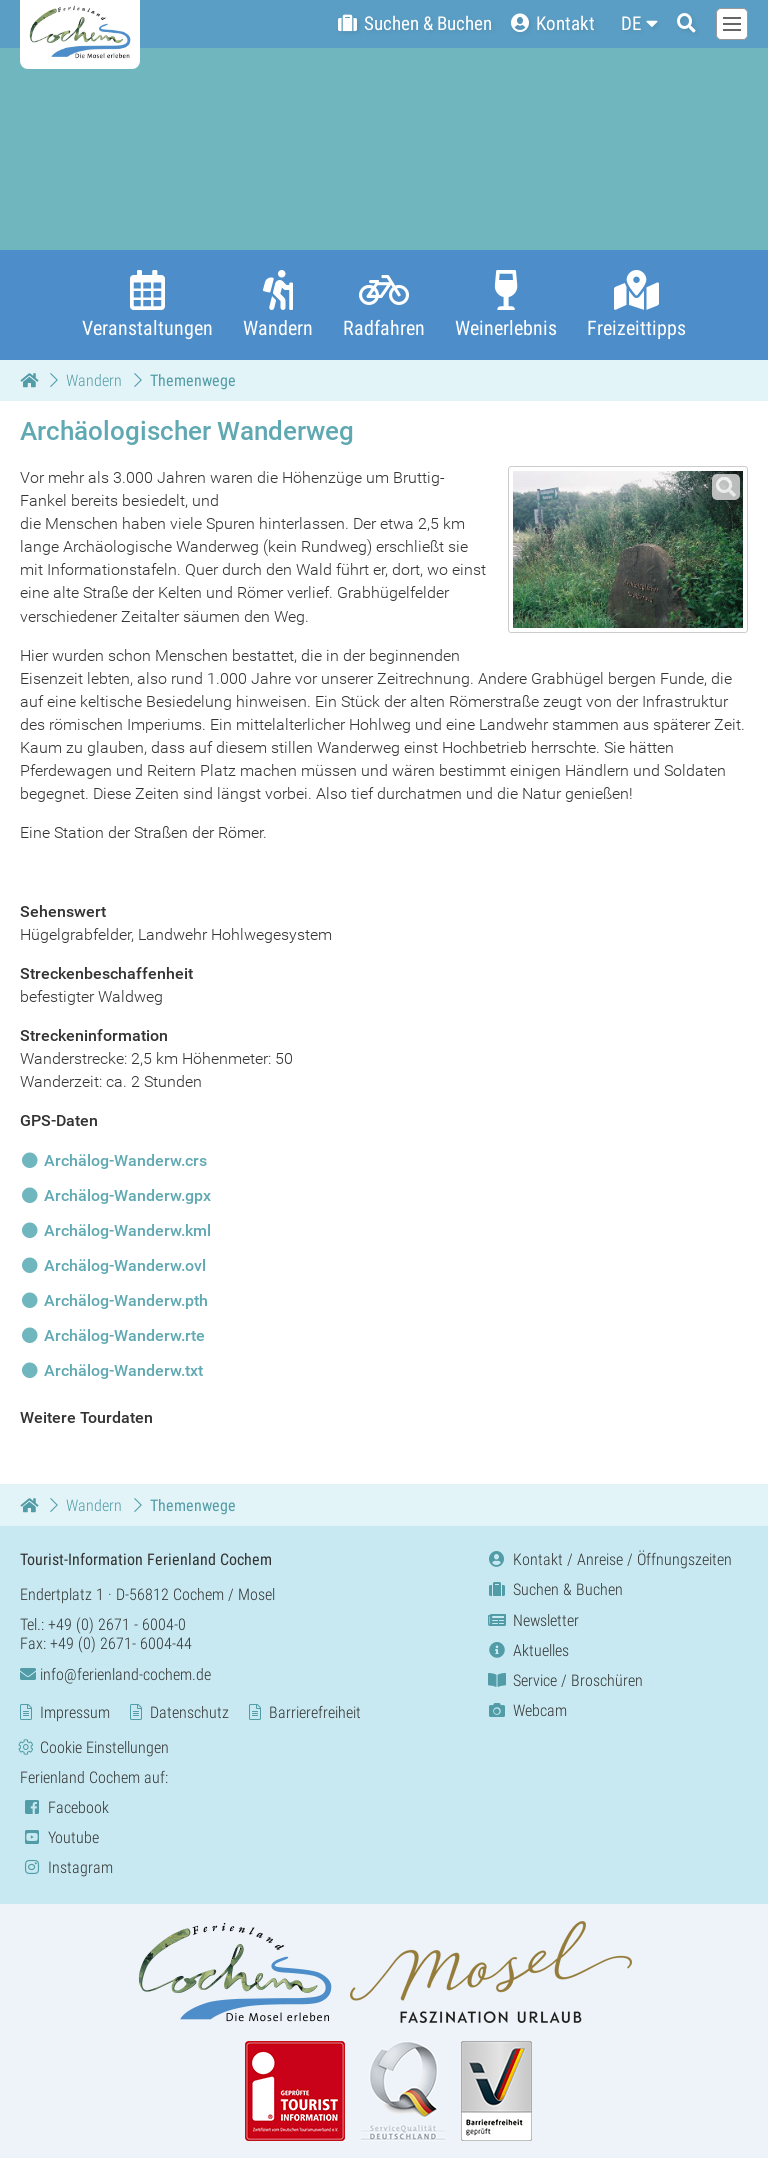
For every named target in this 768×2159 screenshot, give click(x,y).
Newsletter (532, 1620)
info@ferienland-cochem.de (115, 1674)
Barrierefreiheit (315, 1712)
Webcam (526, 1711)
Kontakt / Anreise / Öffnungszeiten (608, 1560)
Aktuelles (527, 1650)
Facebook (64, 1807)
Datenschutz (189, 1712)
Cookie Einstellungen (104, 1747)
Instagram (66, 1868)
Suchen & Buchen (554, 1590)
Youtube (59, 1837)
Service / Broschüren (564, 1680)
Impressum (75, 1712)
